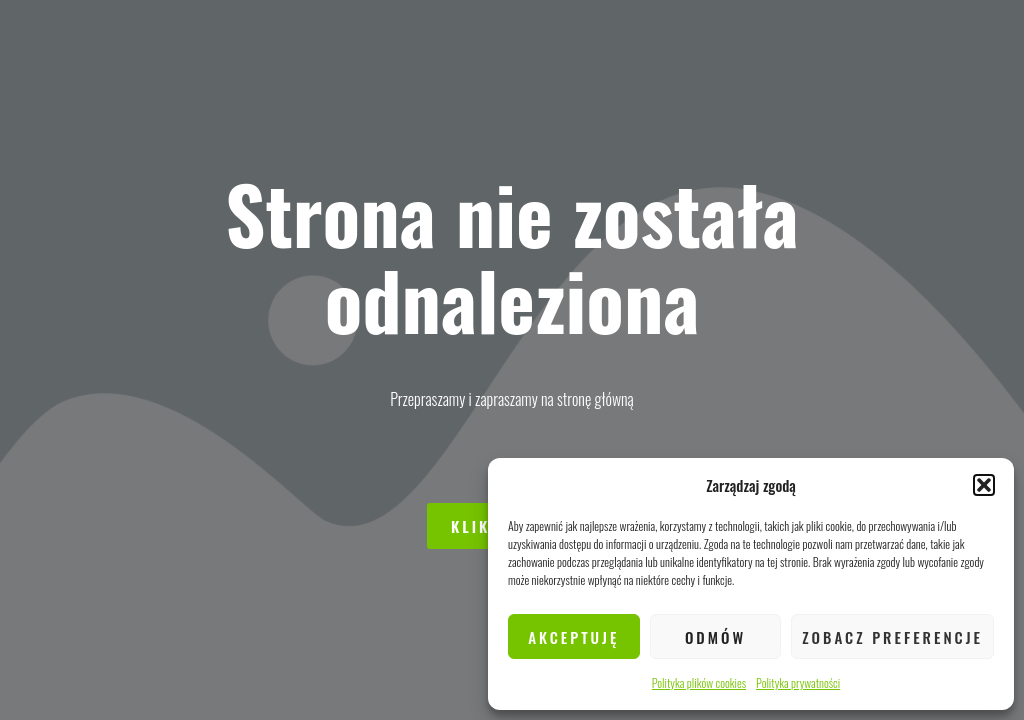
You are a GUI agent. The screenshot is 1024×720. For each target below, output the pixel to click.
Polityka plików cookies (699, 682)
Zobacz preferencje (892, 637)
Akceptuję (573, 637)
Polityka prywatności (798, 682)
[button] (984, 485)
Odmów (715, 637)
